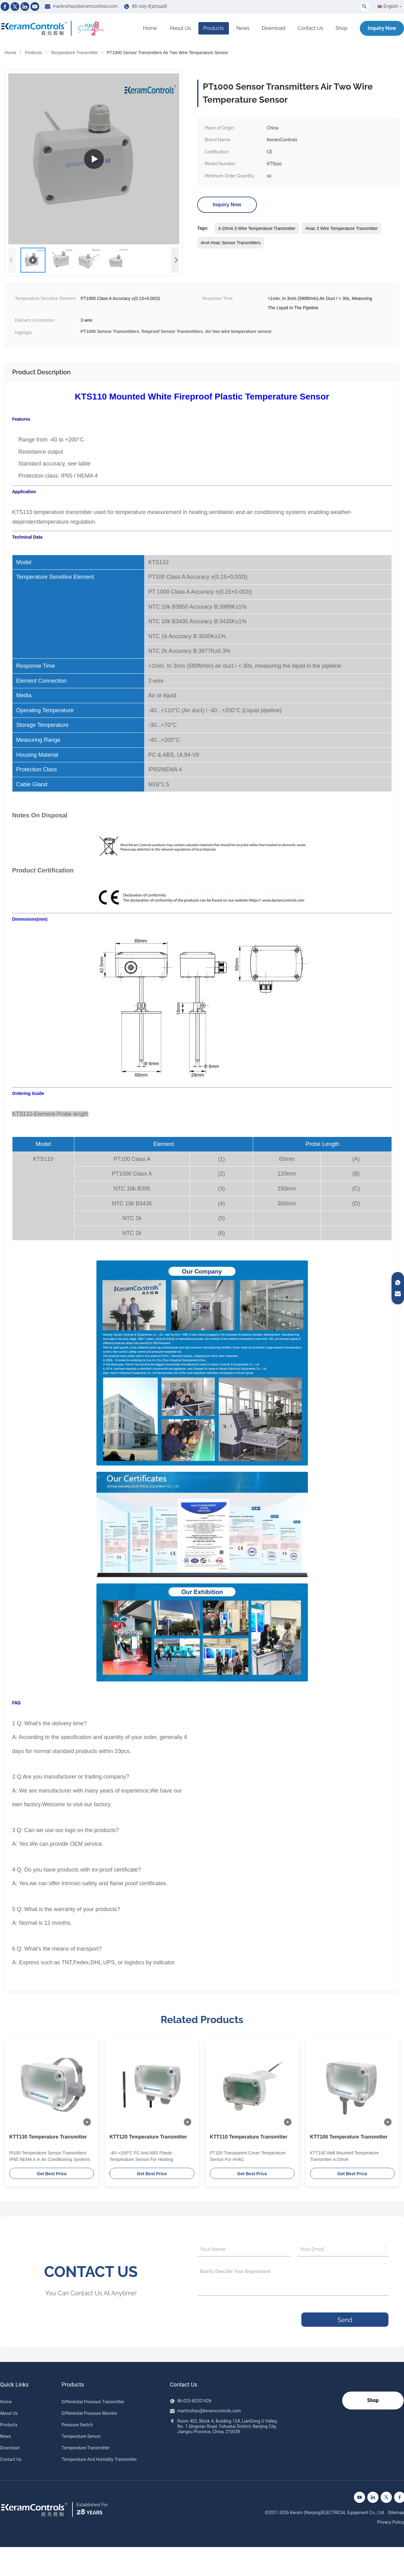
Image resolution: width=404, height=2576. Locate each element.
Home (150, 28)
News (242, 28)
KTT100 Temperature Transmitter (349, 2136)
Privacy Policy (390, 2522)
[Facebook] (5, 6)
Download (274, 28)
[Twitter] (15, 6)
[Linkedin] (25, 6)
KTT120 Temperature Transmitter (148, 2136)
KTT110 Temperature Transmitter (249, 2136)
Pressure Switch (77, 2424)
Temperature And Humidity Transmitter (99, 2459)
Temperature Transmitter (74, 52)
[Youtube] (34, 6)
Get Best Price (52, 2173)
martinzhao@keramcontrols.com (85, 6)
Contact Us (310, 28)
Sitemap (396, 2512)
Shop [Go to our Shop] (373, 2400)
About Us (180, 28)
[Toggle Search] (364, 7)
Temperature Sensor (81, 2436)
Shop (341, 28)
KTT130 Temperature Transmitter (48, 2136)
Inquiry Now (382, 28)
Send (344, 2320)
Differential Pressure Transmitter (93, 2401)
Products (213, 28)
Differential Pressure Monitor (89, 2413)
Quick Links (14, 2384)
